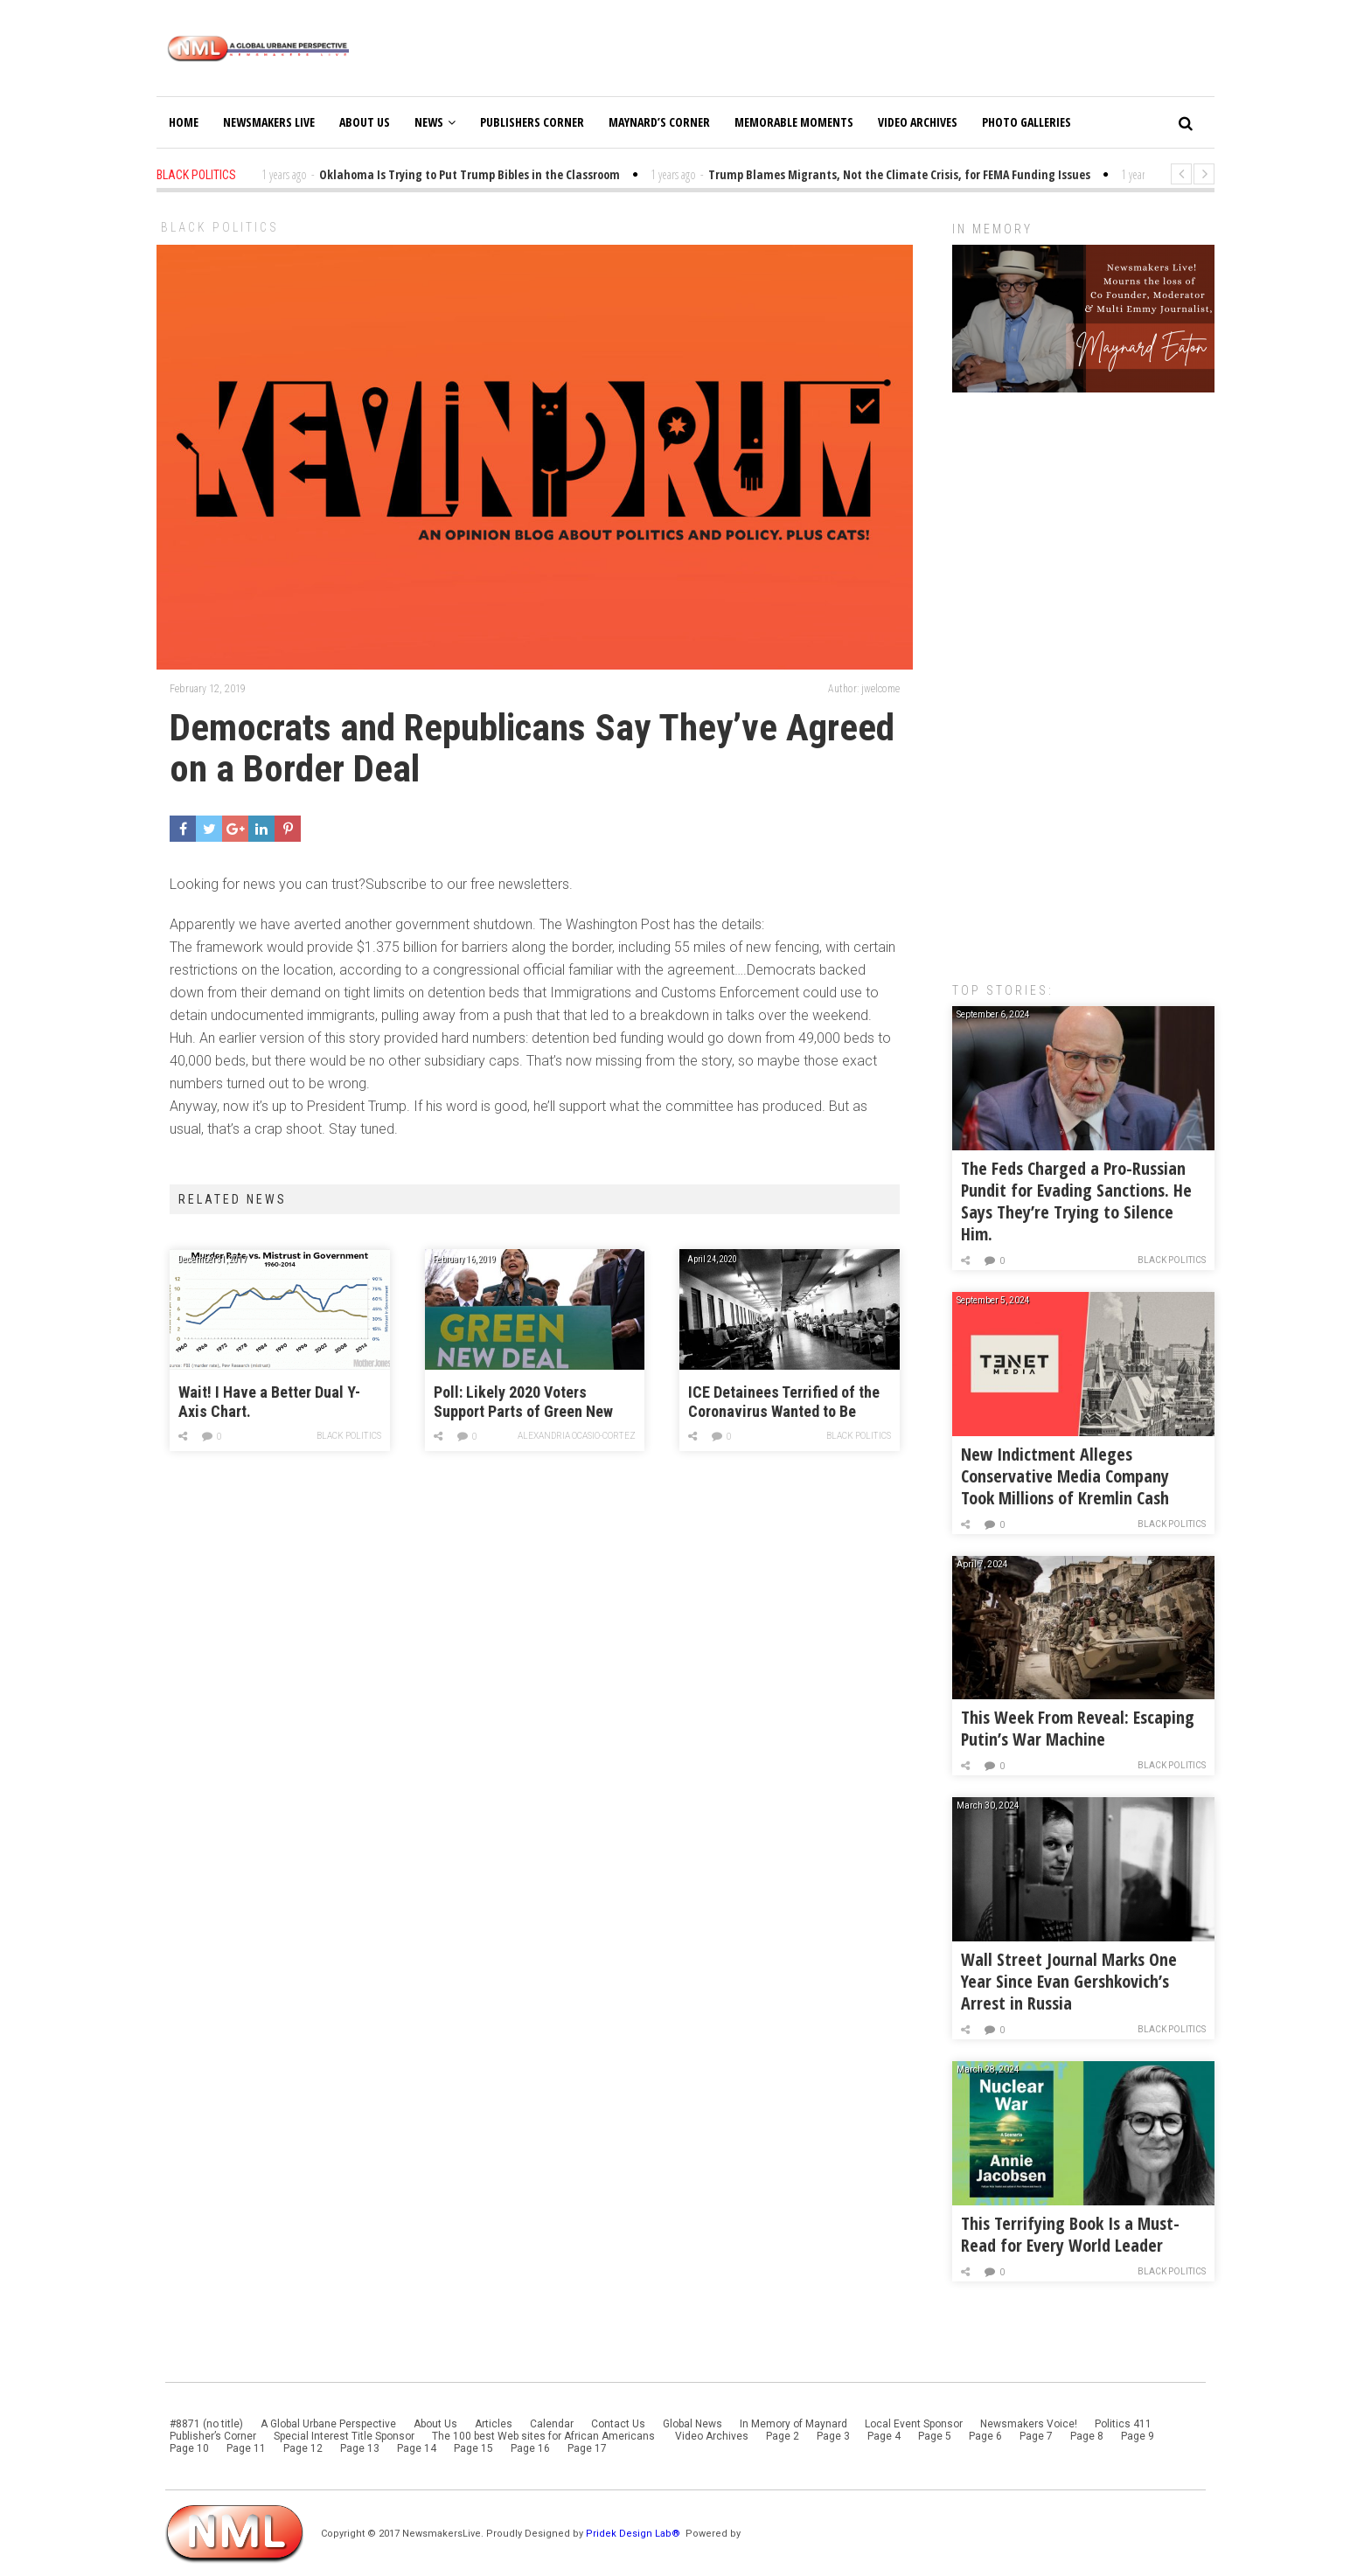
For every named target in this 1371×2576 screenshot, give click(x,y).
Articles (493, 2424)
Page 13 (359, 2448)
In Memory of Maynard (793, 2424)
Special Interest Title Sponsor (344, 2436)
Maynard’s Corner (659, 122)
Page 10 (189, 2448)
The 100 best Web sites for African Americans (545, 2436)
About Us (364, 122)
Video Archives (917, 122)
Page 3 (833, 2436)
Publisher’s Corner (213, 2436)
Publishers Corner (532, 122)
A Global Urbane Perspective (328, 2424)
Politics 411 (1123, 2424)
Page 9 (1137, 2436)
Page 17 (587, 2448)
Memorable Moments (793, 122)
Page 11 (246, 2448)
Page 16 (530, 2448)
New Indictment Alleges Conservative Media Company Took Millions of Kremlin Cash (1065, 1476)
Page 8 (1086, 2436)
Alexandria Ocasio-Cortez (577, 1436)
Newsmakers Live (269, 122)
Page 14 (416, 2448)
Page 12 (303, 2448)
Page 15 (473, 2448)
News (435, 122)
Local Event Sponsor (914, 2424)
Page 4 (884, 2436)
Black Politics (220, 227)
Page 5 (934, 2436)
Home (183, 122)
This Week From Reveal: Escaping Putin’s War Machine (1077, 1728)
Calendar (552, 2424)
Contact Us (618, 2424)
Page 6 (985, 2436)
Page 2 (782, 2436)
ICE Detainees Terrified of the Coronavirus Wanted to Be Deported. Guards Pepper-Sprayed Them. (784, 1402)
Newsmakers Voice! (1028, 2424)
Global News (692, 2424)
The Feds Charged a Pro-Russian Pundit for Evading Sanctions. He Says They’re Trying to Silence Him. (1076, 1201)
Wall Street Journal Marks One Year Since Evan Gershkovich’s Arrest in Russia (1069, 1981)
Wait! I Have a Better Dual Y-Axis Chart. (269, 1401)
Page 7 (1036, 2436)
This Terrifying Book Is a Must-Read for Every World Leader (1070, 2234)
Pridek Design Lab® (634, 2533)
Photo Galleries (1026, 122)
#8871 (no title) (206, 2424)
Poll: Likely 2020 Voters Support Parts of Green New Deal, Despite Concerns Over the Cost (527, 1402)
